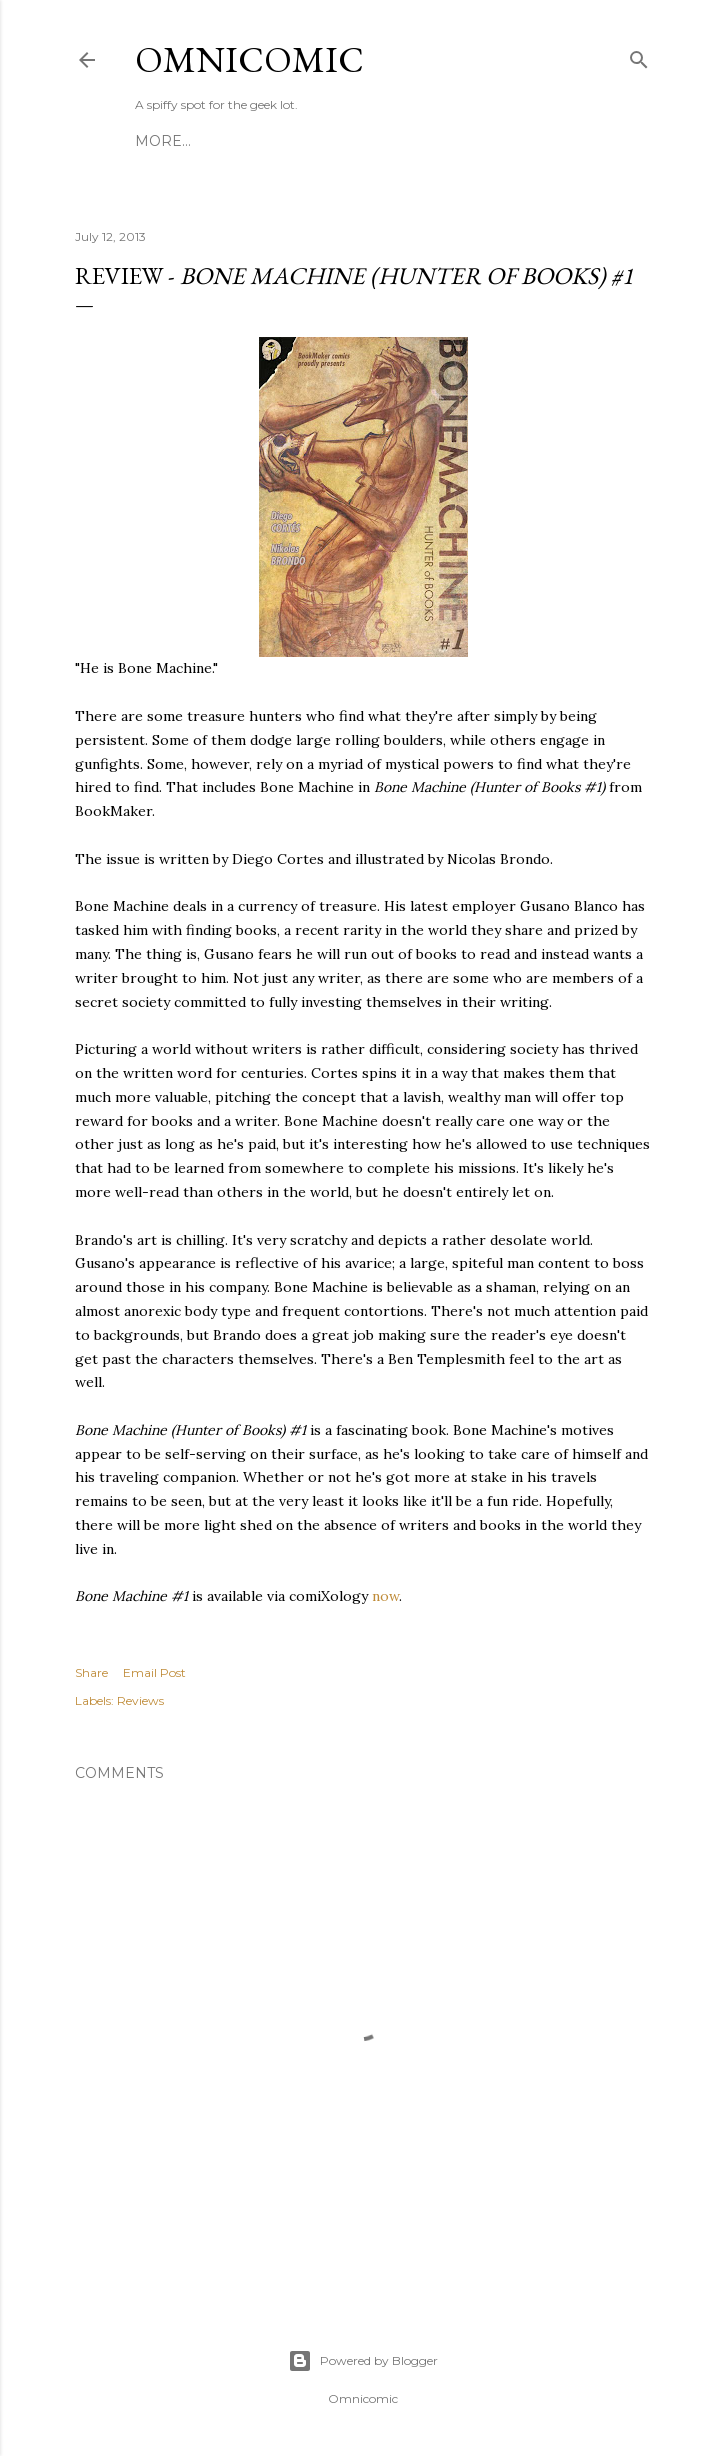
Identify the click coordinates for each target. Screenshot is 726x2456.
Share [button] (91, 1672)
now (385, 1596)
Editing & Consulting (283, 141)
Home (159, 141)
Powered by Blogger (363, 2361)
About (410, 141)
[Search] (639, 55)
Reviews (140, 1700)
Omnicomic (249, 59)
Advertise (489, 141)
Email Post (154, 1672)
